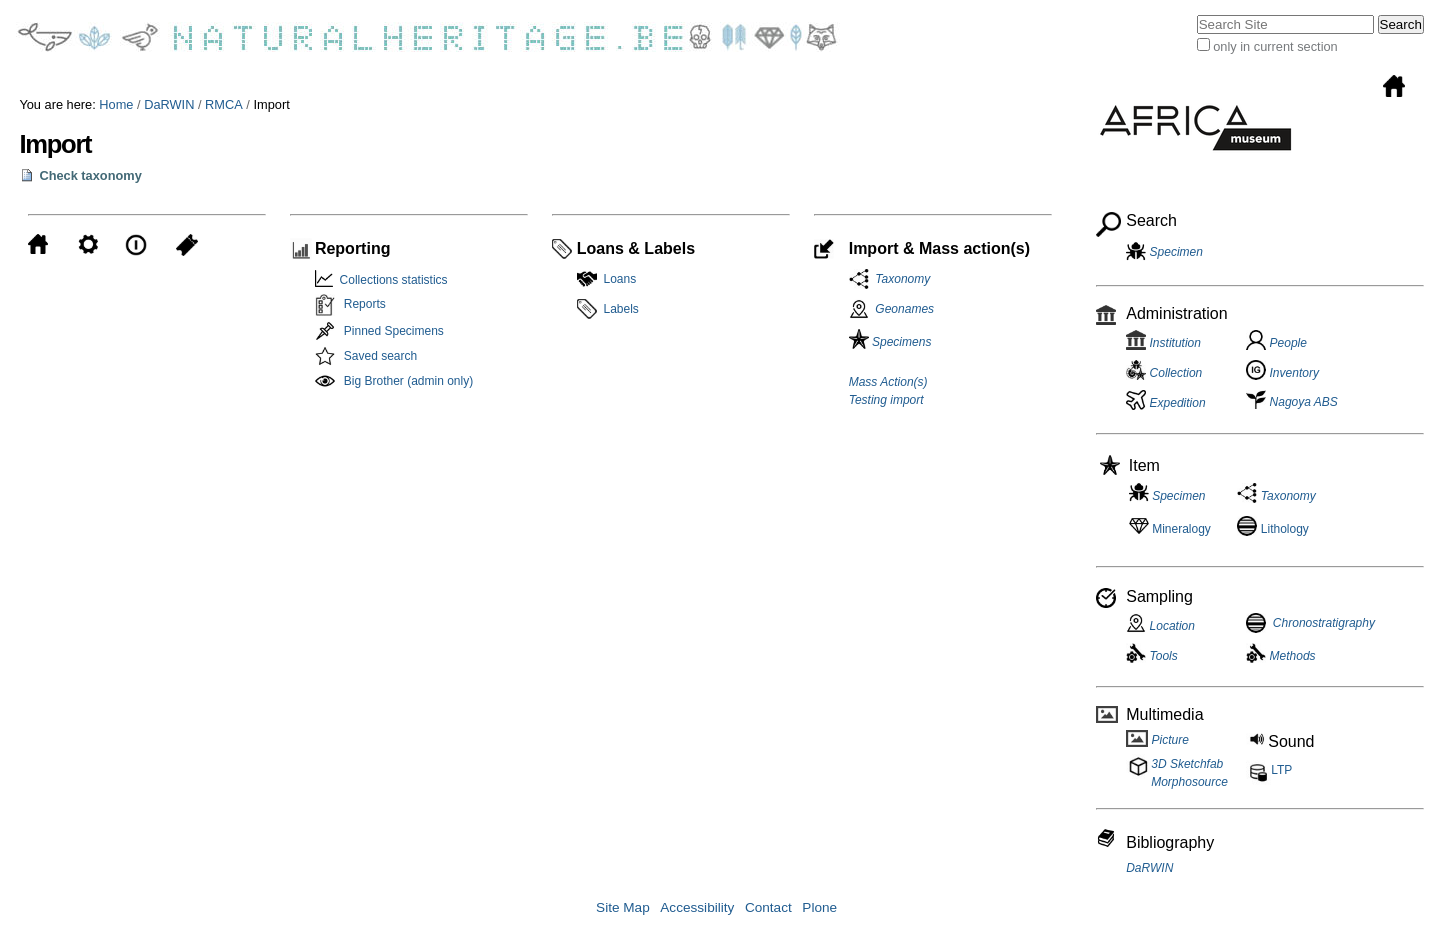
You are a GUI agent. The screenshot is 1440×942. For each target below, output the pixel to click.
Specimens (890, 342)
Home (116, 104)
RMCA (224, 104)
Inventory (1282, 373)
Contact (768, 907)
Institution (1163, 343)
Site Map (623, 907)
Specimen (1176, 252)
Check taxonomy (90, 175)
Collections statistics (390, 280)
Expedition (1165, 403)
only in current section (1275, 46)
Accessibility (697, 907)
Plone (819, 907)
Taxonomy (900, 279)
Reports (365, 304)
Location (1160, 626)
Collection (1164, 373)
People (1276, 343)
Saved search (380, 356)
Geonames (904, 309)
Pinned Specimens (394, 331)
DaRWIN (169, 104)
